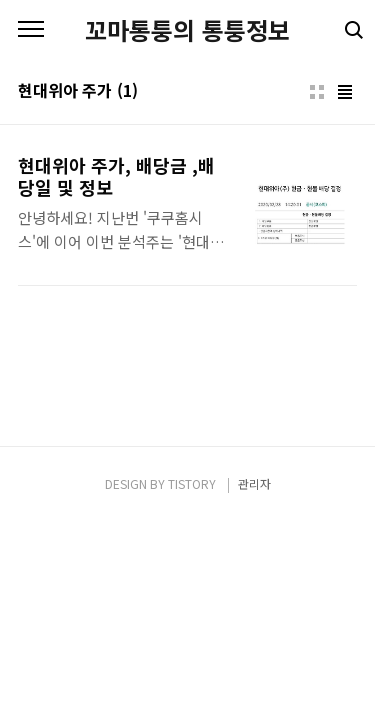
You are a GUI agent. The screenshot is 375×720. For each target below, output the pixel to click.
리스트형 (345, 92)
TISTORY (192, 483)
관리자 (254, 483)
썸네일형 (317, 92)
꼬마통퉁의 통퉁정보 (187, 30)
